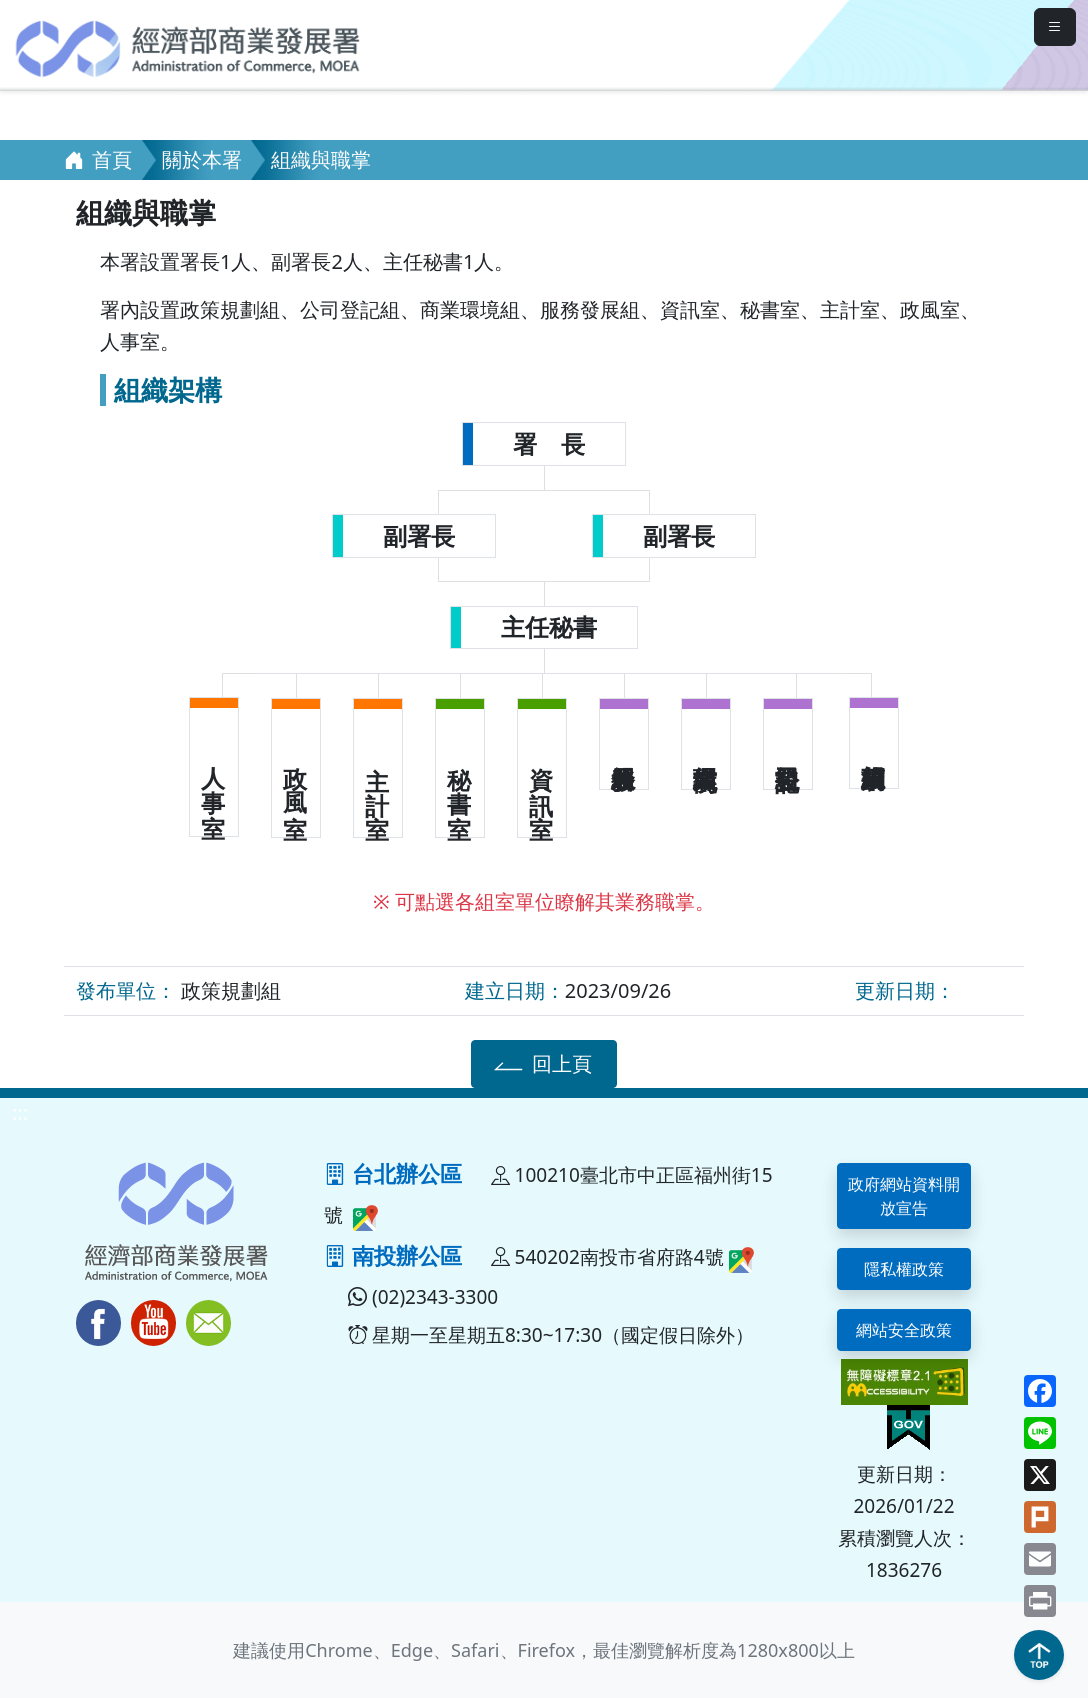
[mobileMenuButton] (1055, 27)
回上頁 (540, 1063)
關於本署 (202, 159)
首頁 (98, 159)
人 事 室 (214, 772)
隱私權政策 (904, 1269)
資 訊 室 (542, 773)
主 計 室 (378, 773)
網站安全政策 (904, 1330)
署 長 (549, 444)
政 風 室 (296, 773)
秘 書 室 (460, 773)
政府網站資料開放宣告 (904, 1196)
